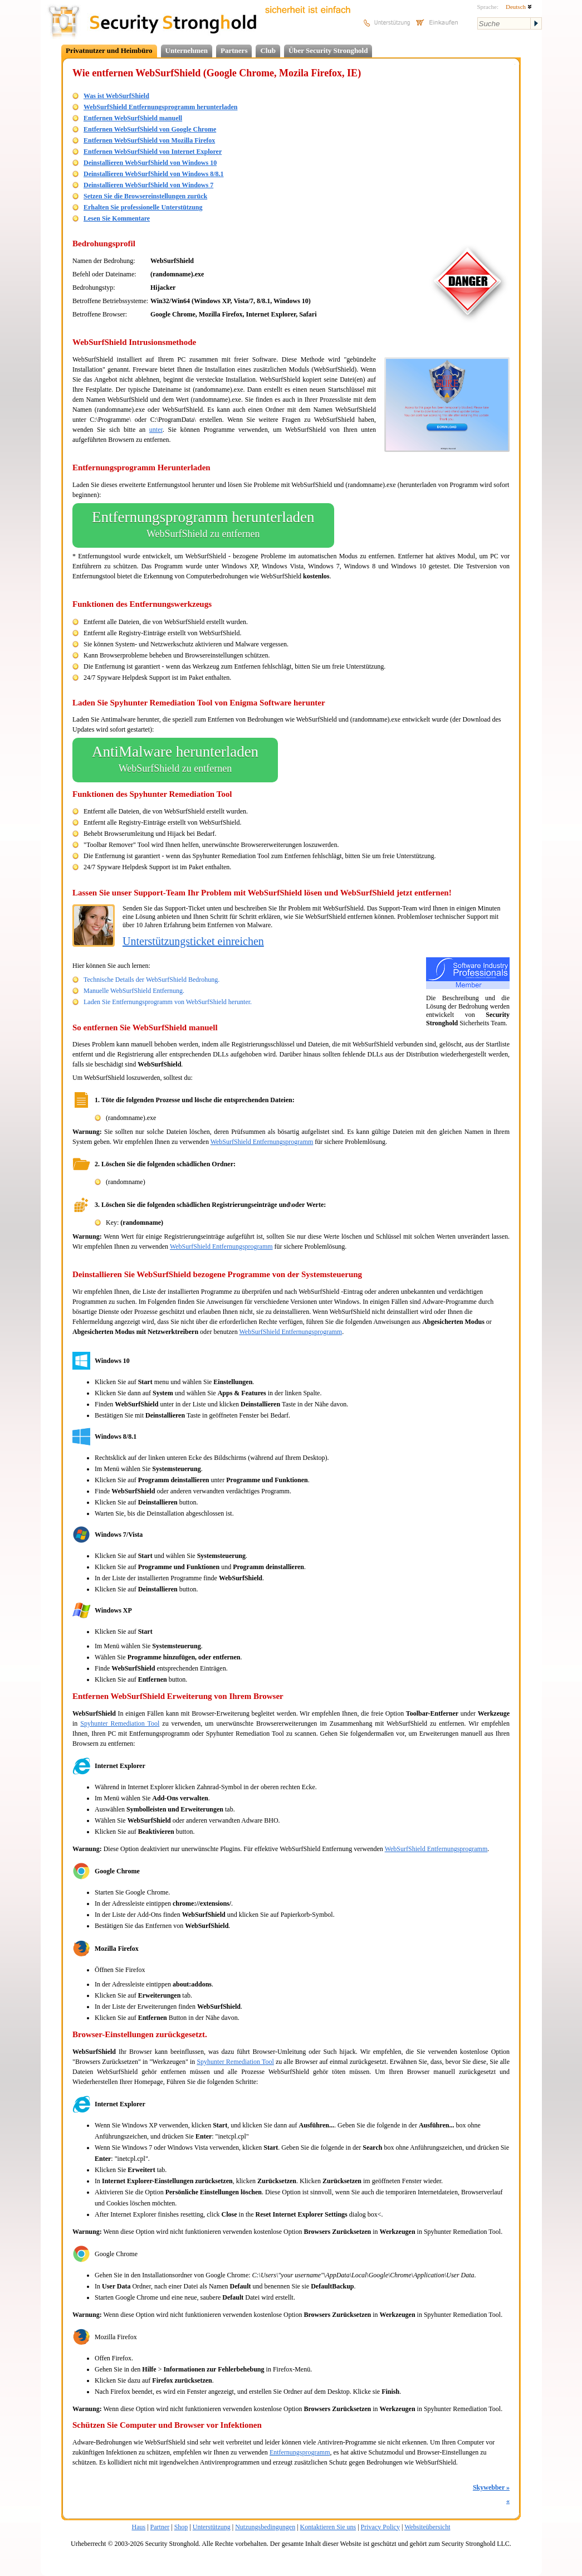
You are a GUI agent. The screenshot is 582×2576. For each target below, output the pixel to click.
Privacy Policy (380, 2527)
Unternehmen (186, 50)
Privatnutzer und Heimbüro (109, 50)
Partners (234, 50)
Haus (139, 2527)
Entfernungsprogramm (300, 2452)
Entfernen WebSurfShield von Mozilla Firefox (149, 140)
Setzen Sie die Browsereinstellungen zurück (145, 196)
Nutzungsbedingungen (265, 2527)
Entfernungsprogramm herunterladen (203, 525)
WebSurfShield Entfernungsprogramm (262, 1142)
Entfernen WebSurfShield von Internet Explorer (153, 151)
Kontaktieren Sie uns (328, 2527)
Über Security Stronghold (328, 50)
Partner (160, 2527)
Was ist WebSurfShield (116, 96)
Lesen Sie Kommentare (117, 218)
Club (267, 50)
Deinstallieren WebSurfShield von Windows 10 (150, 163)
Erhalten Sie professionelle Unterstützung (143, 207)
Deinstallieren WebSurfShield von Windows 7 (148, 185)
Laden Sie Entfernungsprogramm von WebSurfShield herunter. (168, 1002)
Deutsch (519, 6)
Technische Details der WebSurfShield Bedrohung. (151, 979)
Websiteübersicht (427, 2527)
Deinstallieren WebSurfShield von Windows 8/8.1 (154, 174)
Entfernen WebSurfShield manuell (133, 118)
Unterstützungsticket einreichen (193, 941)
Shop (181, 2527)
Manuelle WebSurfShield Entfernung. (134, 991)
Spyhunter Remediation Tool (119, 1723)
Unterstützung (212, 2527)
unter (156, 430)
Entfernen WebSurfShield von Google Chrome (150, 129)
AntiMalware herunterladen (175, 760)
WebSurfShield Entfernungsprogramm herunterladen (160, 107)
